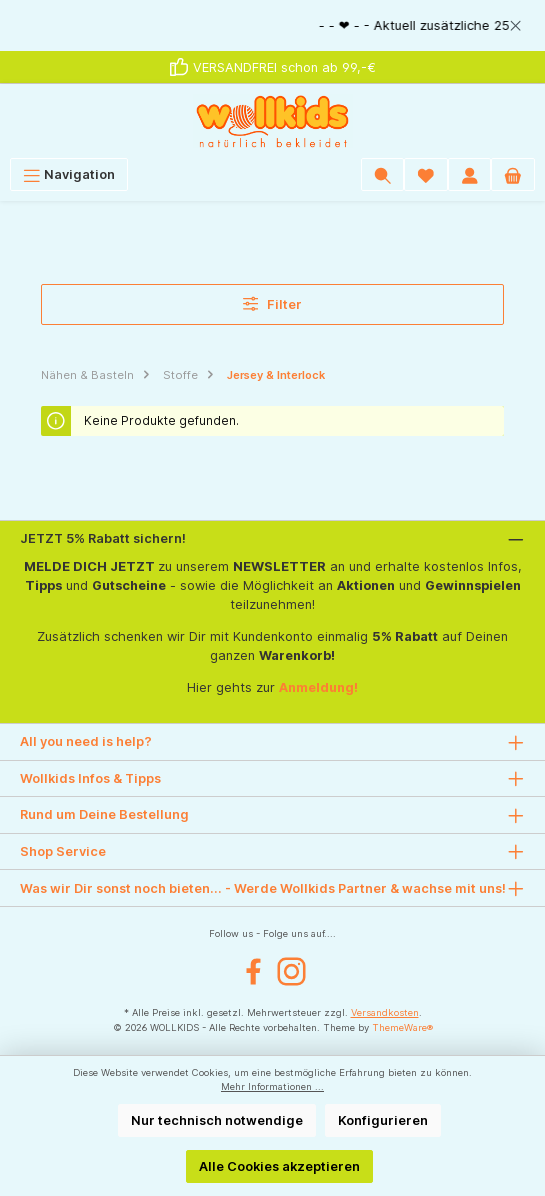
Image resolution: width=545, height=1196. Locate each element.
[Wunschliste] (426, 174)
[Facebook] (253, 971)
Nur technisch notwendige (217, 1120)
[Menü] (69, 174)
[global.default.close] (515, 22)
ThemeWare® (402, 1027)
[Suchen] (383, 174)
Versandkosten (385, 1012)
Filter (273, 303)
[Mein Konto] (470, 174)
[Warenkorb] (513, 174)
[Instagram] (291, 971)
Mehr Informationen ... (272, 1086)
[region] (272, 25)
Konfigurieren (383, 1120)
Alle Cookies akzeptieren (279, 1166)
